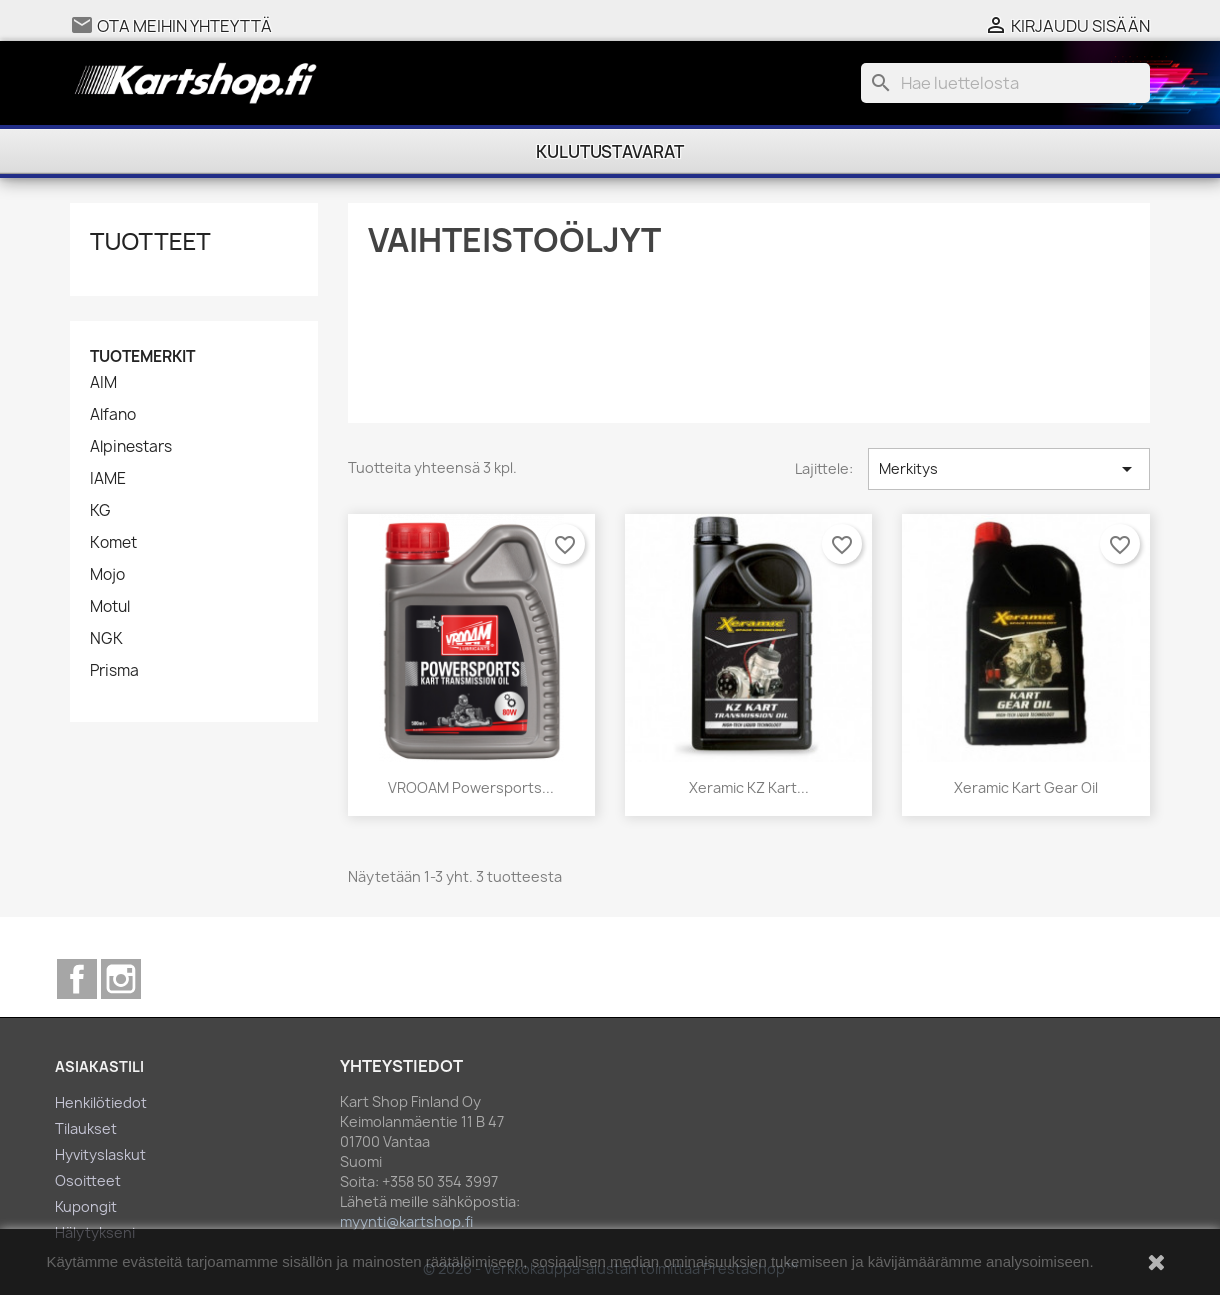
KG (100, 511)
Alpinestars (131, 447)
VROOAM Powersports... (471, 787)
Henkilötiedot (101, 1102)
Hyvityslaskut (100, 1154)
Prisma (114, 671)
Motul (110, 607)
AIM (103, 383)
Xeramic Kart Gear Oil (1026, 787)
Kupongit (86, 1206)
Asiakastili (99, 1066)
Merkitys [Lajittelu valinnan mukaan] (1009, 469)
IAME (108, 479)
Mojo (107, 575)
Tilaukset (86, 1128)
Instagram (121, 979)
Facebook (77, 979)
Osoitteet (88, 1180)
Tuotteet (150, 240)
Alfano (113, 415)
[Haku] (1005, 83)
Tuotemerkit (142, 356)
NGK (106, 639)
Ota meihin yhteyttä (184, 26)
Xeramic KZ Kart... (749, 787)
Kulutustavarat (610, 152)
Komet (113, 543)
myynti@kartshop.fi (406, 1221)
